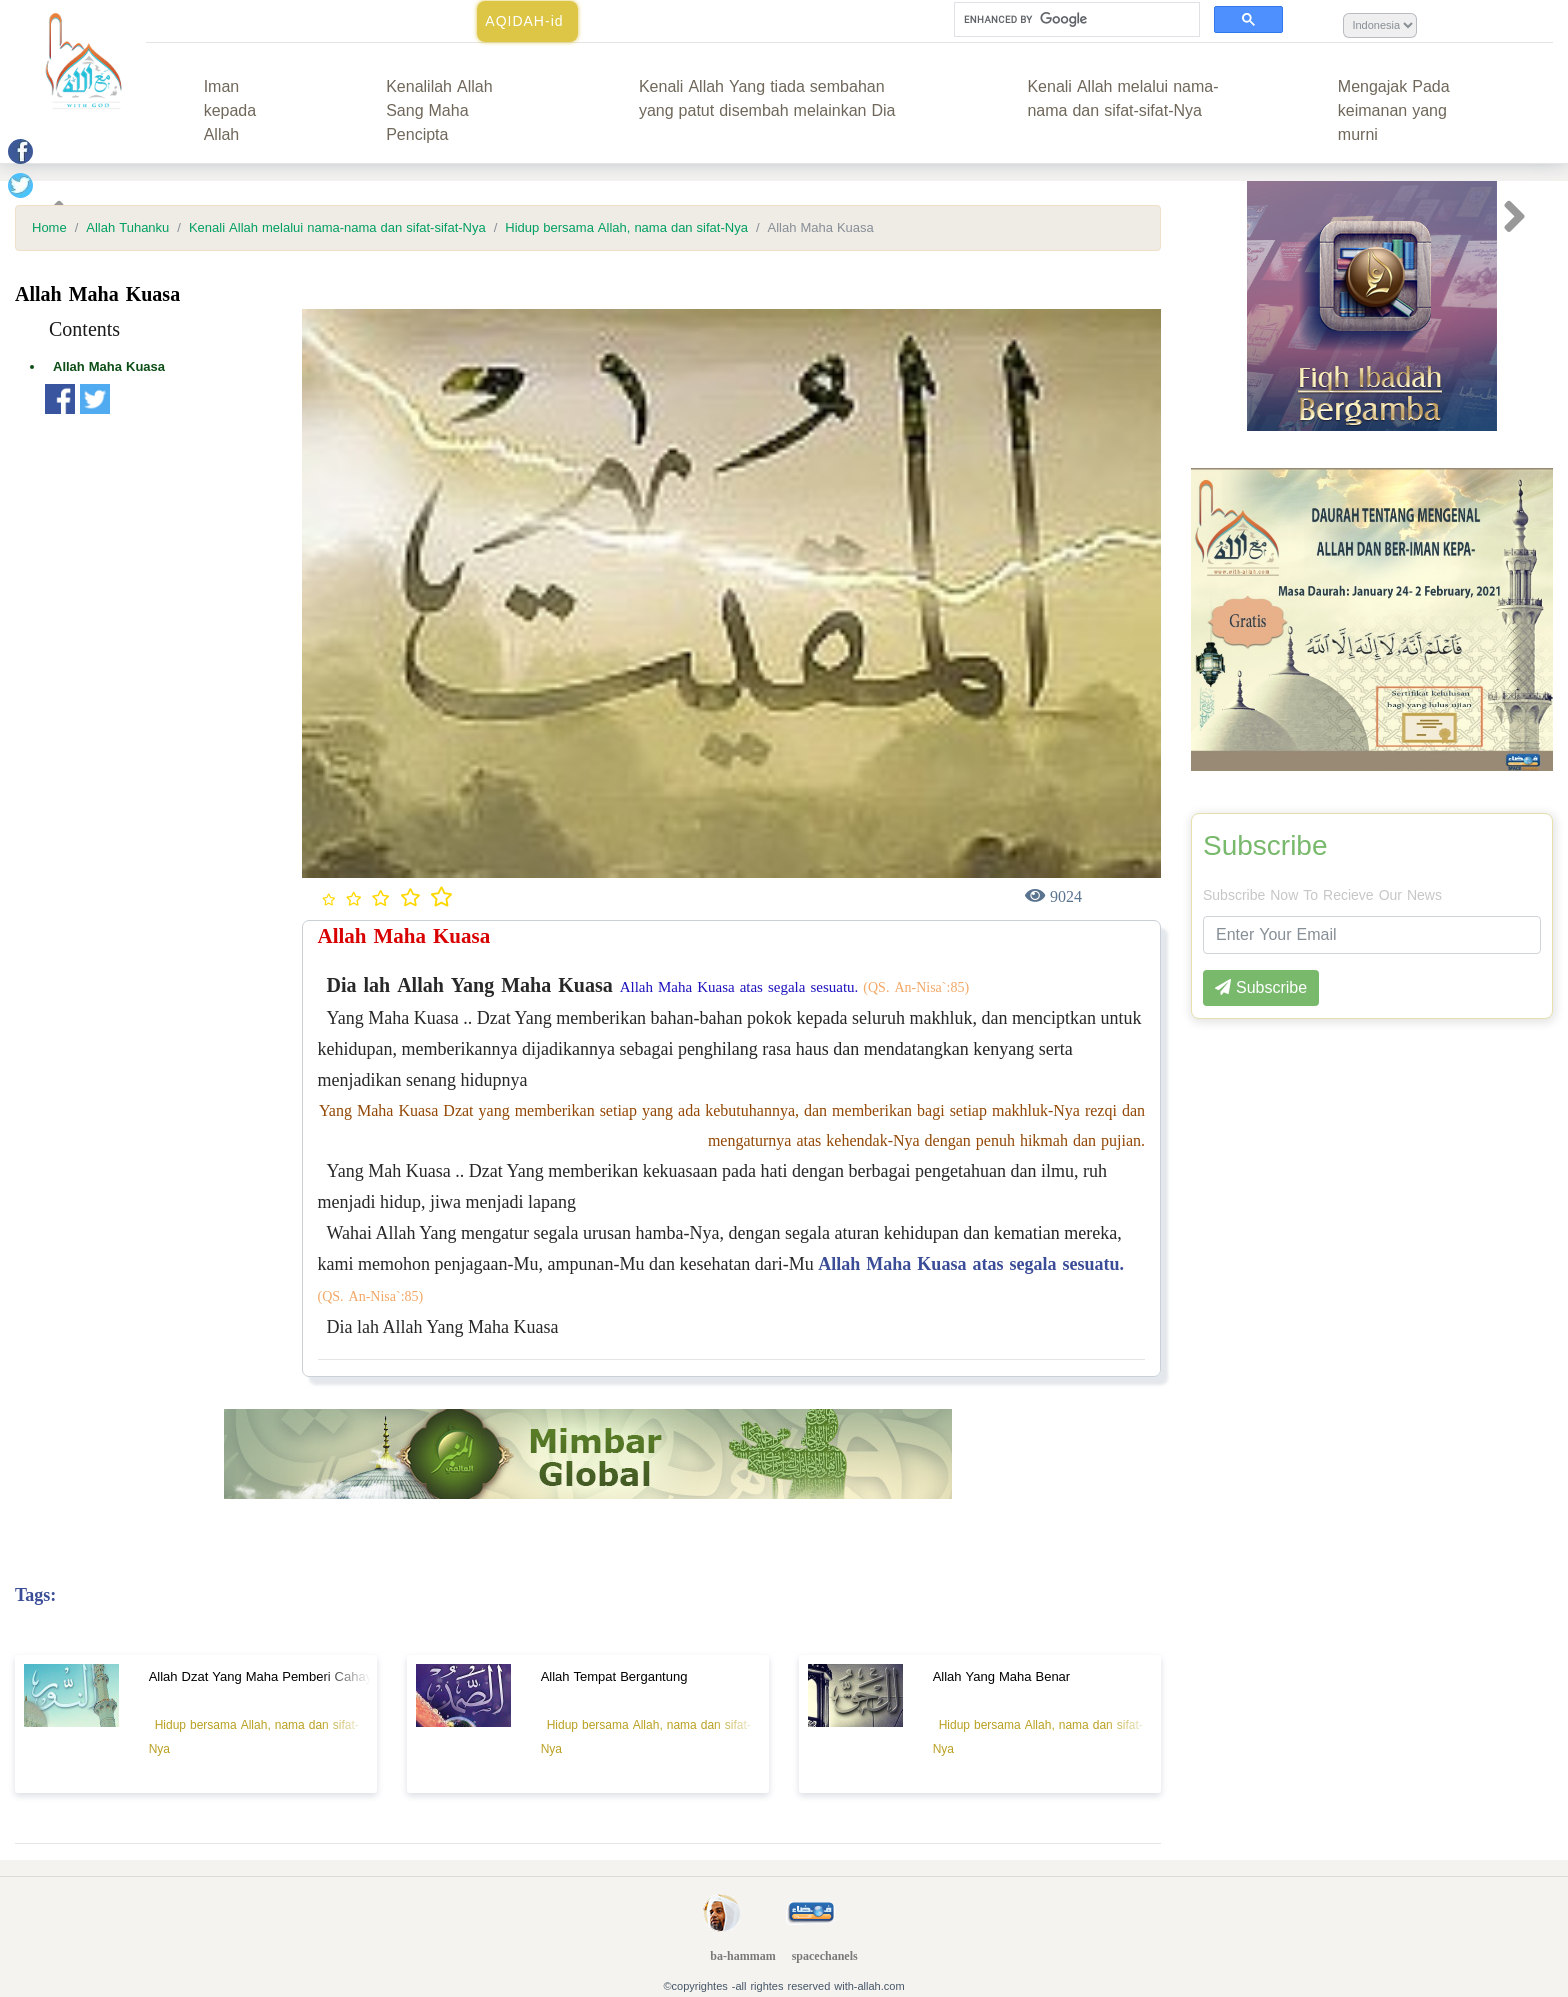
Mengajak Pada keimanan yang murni (1394, 110)
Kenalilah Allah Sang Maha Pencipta (439, 110)
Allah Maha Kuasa (109, 366)
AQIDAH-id (524, 21)
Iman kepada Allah (230, 110)
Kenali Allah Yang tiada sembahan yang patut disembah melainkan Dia (767, 98)
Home (49, 228)
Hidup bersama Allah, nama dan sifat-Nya (626, 228)
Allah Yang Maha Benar (1002, 1676)
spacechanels (825, 1956)
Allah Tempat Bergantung (614, 1676)
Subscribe (1265, 846)
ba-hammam (742, 1956)
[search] (1075, 20)
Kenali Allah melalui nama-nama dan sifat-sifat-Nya (1122, 98)
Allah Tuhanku (127, 228)
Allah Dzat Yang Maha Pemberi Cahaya (264, 1676)
